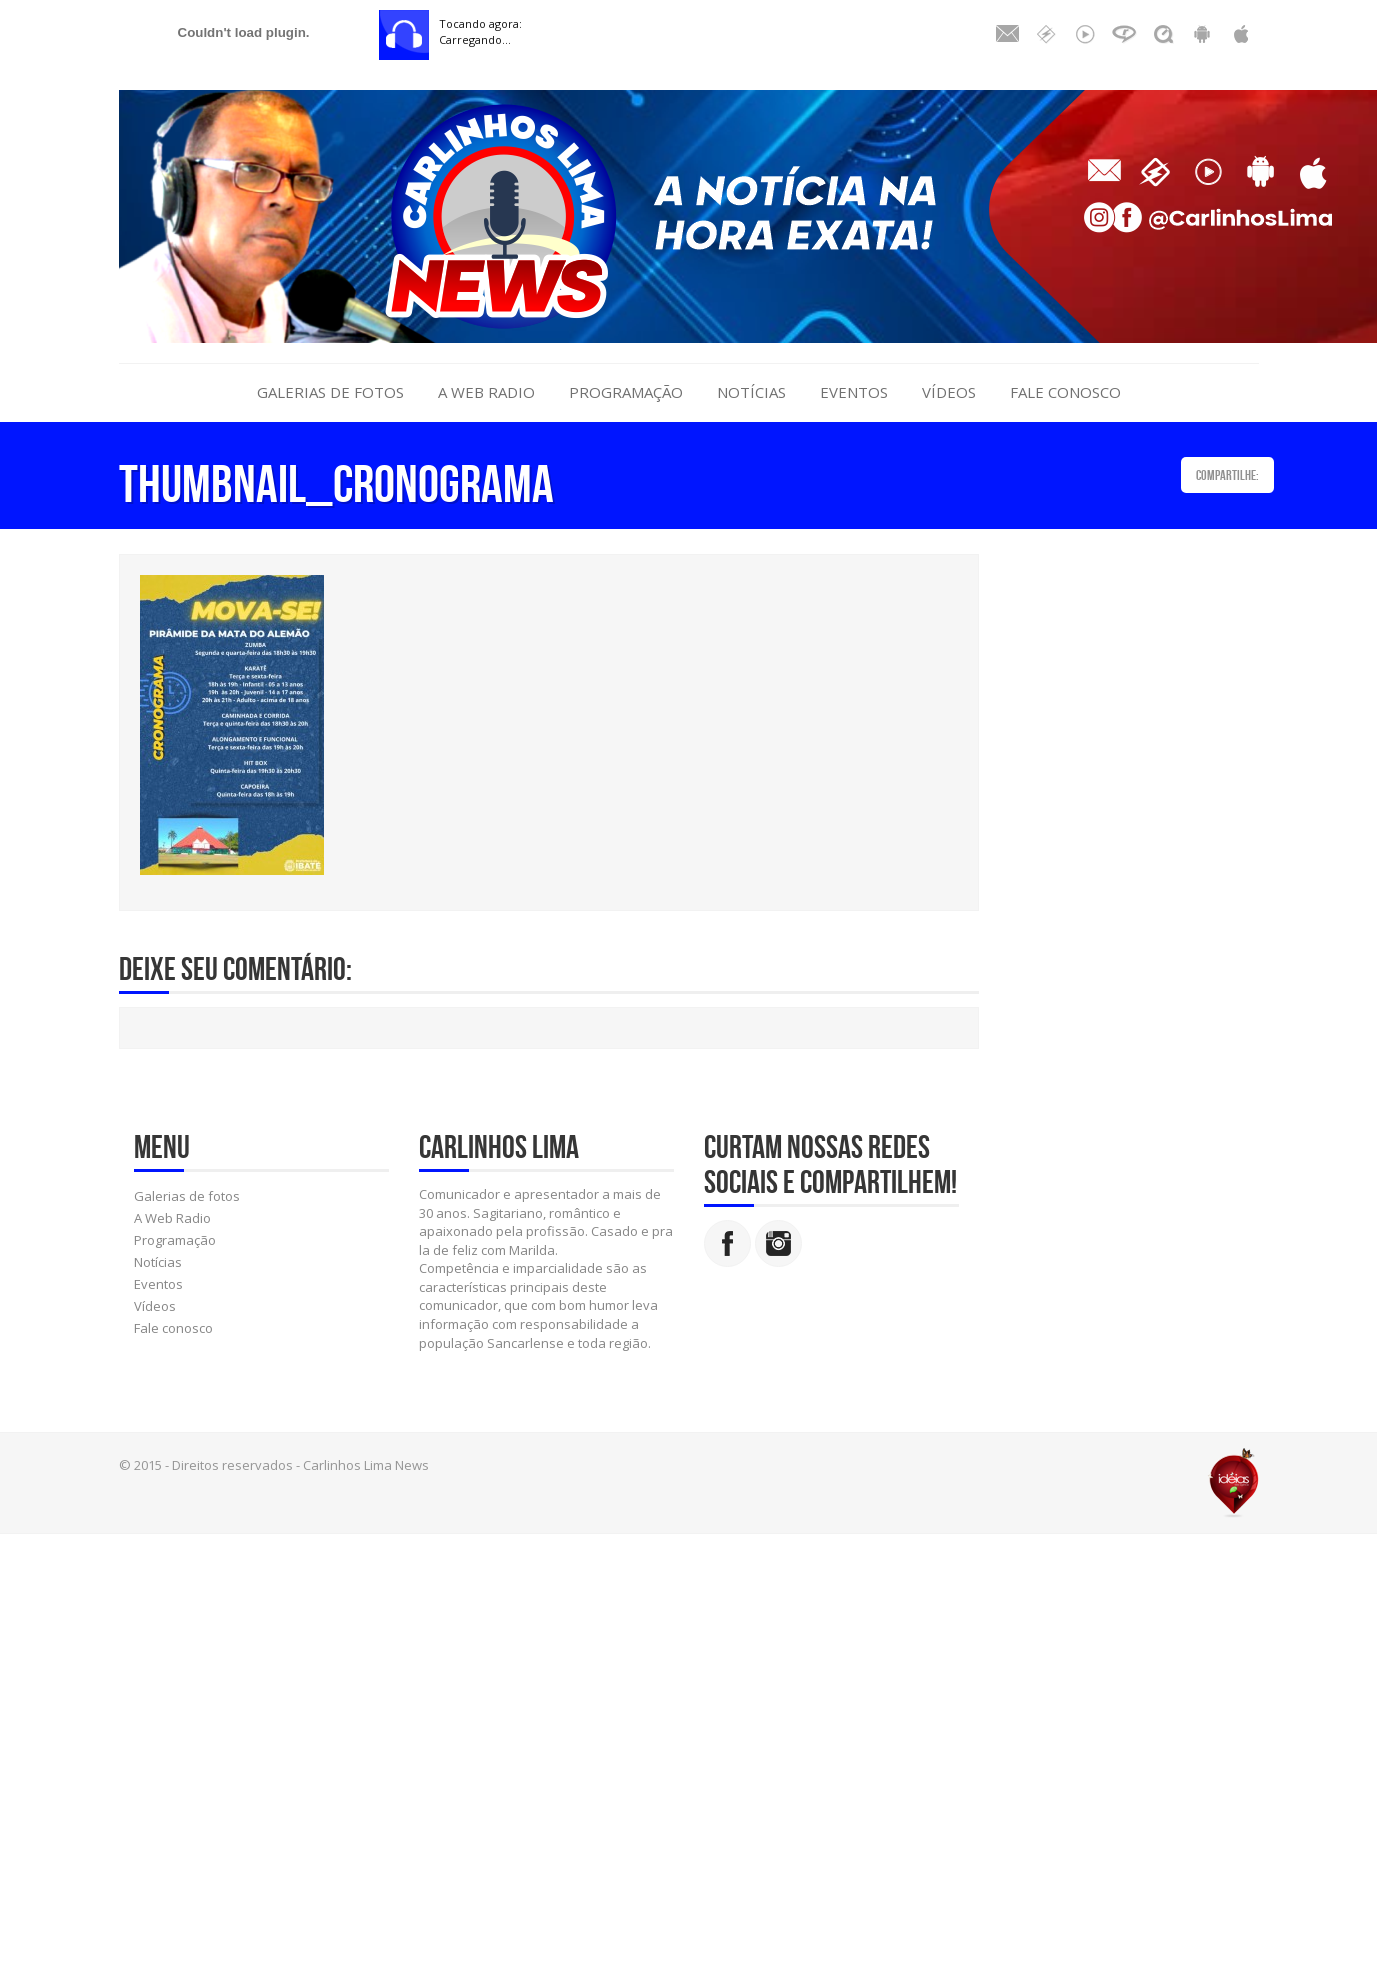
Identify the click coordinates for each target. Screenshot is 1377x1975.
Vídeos (949, 392)
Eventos (854, 392)
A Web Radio (486, 392)
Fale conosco (1065, 392)
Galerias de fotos (330, 392)
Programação (626, 392)
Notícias (751, 392)
